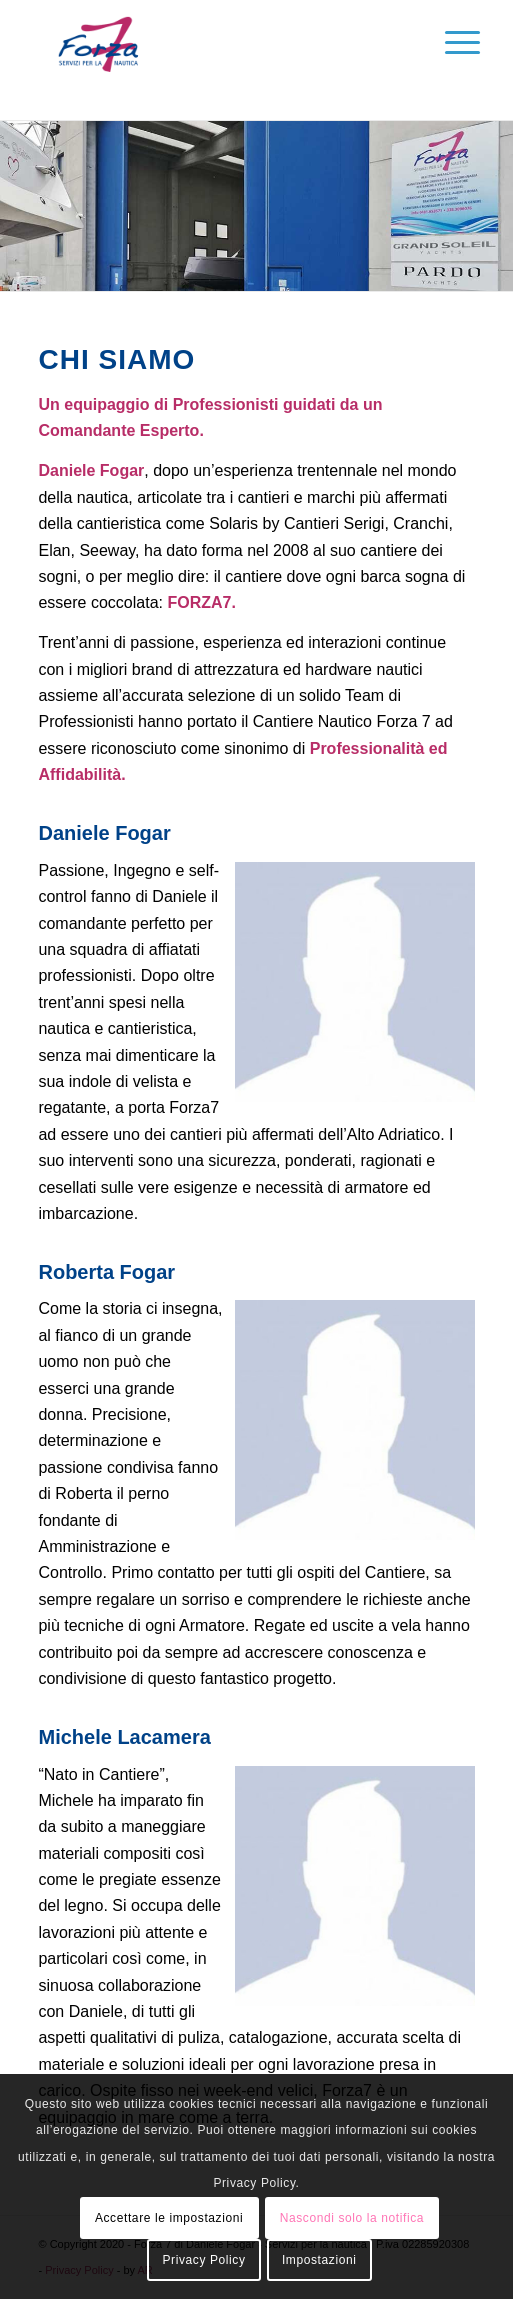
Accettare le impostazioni (169, 2218)
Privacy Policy (203, 2260)
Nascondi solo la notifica (352, 2218)
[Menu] (447, 42)
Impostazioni (319, 2260)
